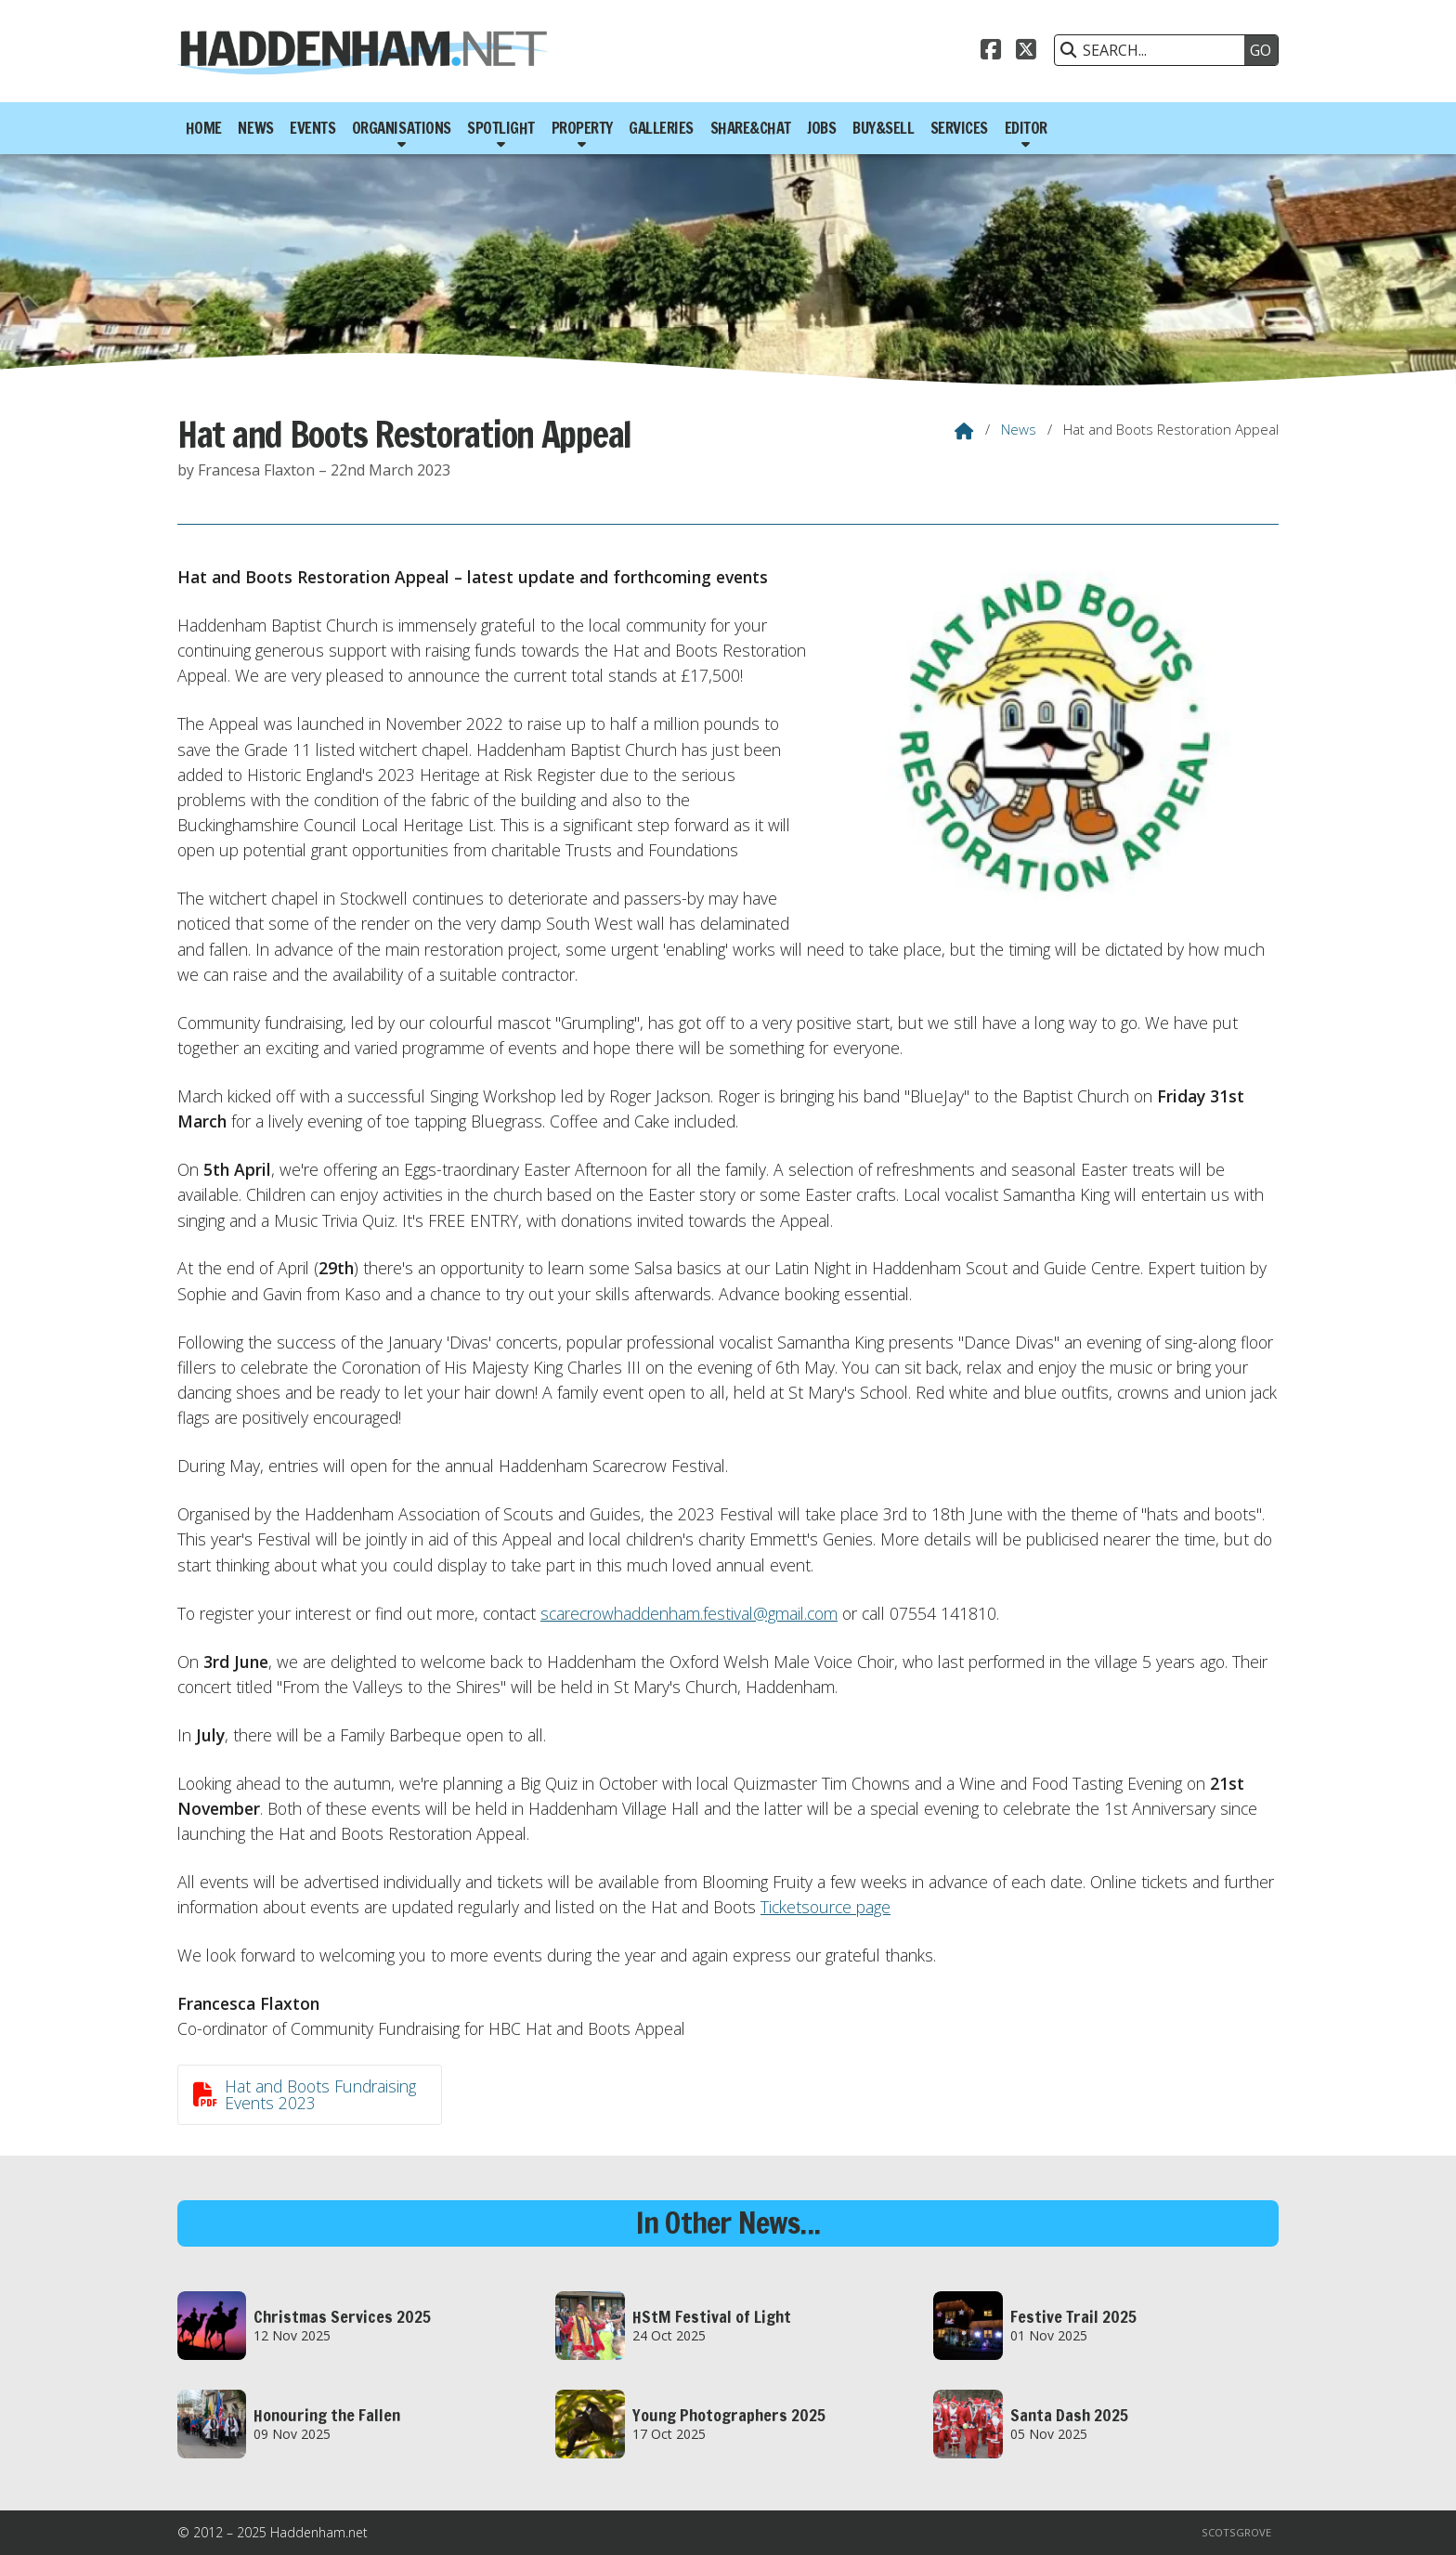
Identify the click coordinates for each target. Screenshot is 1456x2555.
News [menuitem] (255, 128)
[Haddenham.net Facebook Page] (991, 47)
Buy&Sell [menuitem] (883, 128)
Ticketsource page (825, 1907)
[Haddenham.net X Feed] (1026, 47)
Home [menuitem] (204, 128)
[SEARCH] (1154, 50)
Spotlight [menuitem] (501, 128)
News (1018, 429)
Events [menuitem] (312, 128)
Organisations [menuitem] (401, 128)
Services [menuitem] (959, 128)
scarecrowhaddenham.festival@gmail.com (689, 1613)
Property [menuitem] (582, 128)
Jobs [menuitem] (821, 128)
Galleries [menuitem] (661, 128)
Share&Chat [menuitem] (750, 128)
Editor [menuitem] (1026, 128)
